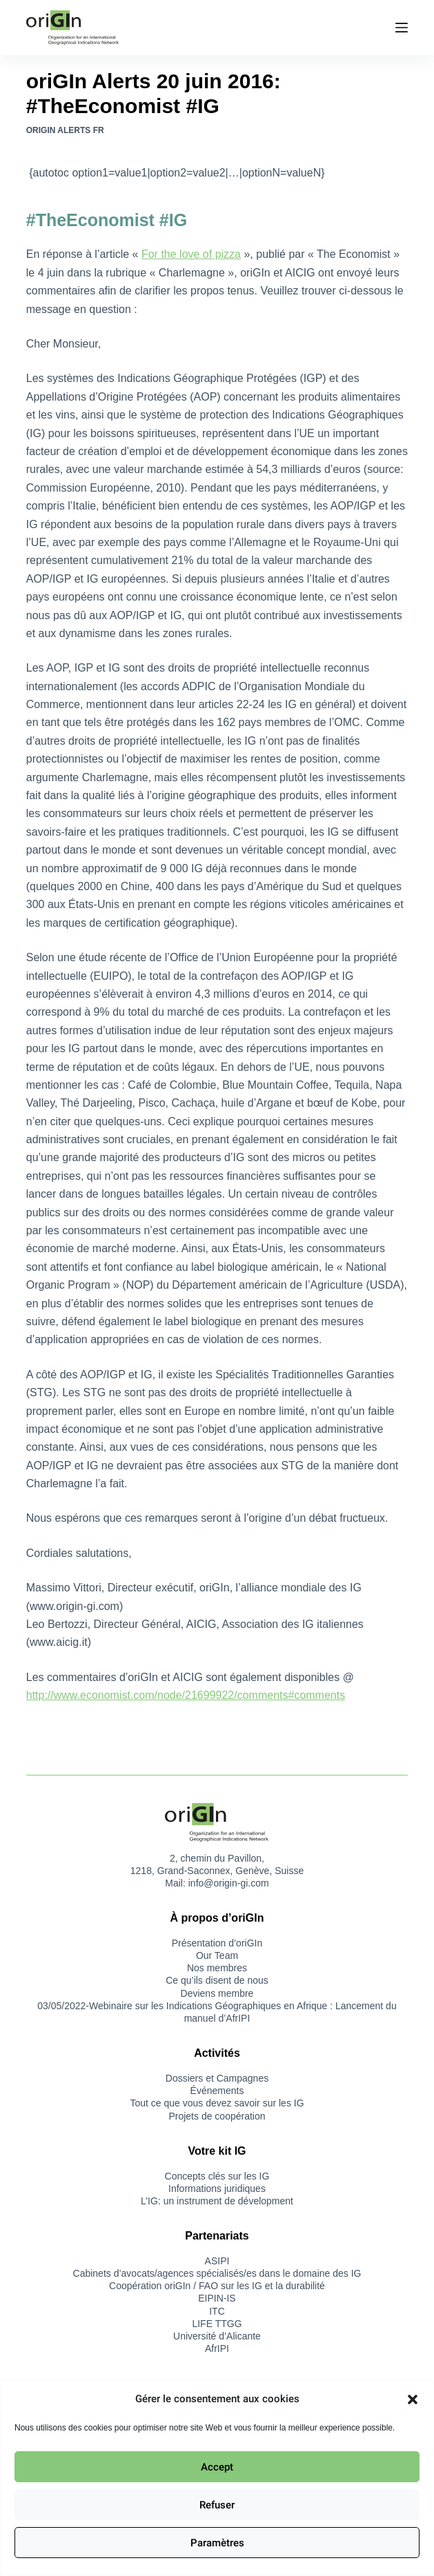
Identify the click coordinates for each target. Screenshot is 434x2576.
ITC (217, 2311)
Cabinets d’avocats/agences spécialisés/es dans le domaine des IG (217, 2273)
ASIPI (217, 2260)
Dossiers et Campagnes (217, 2078)
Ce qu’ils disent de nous (217, 1980)
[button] (413, 2399)
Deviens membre (217, 1993)
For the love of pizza (191, 254)
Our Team (217, 1955)
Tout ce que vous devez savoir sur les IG (217, 2103)
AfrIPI (217, 2348)
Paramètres (217, 2543)
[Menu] (401, 27)
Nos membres (217, 1967)
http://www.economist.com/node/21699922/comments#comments (185, 1695)
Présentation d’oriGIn (217, 1943)
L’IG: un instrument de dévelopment (217, 2200)
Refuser (217, 2505)
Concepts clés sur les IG (217, 2176)
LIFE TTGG (216, 2323)
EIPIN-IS (216, 2298)
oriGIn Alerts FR (65, 130)
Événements (217, 2090)
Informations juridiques (217, 2188)
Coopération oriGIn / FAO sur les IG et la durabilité (217, 2285)
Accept (217, 2467)
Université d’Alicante (217, 2336)
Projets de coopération (216, 2116)
